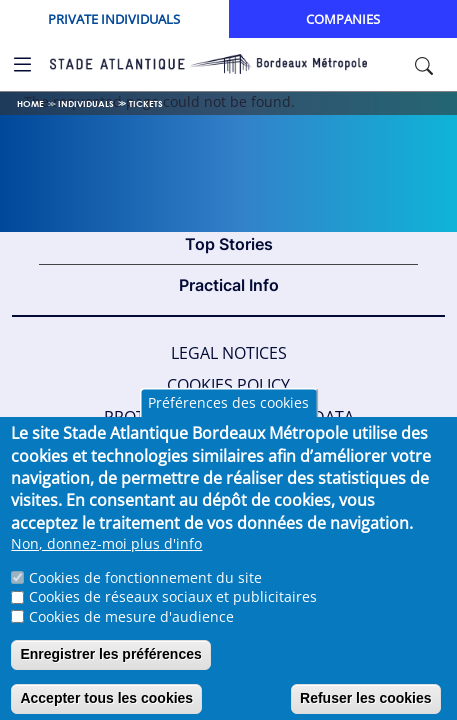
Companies (343, 19)
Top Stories (229, 244)
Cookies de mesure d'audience (131, 633)
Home (30, 103)
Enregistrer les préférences (110, 672)
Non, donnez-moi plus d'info (106, 561)
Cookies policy (228, 385)
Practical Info (229, 285)
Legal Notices (229, 353)
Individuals (86, 103)
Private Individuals (114, 19)
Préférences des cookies (228, 420)
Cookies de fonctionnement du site (145, 594)
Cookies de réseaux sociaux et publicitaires (173, 614)
